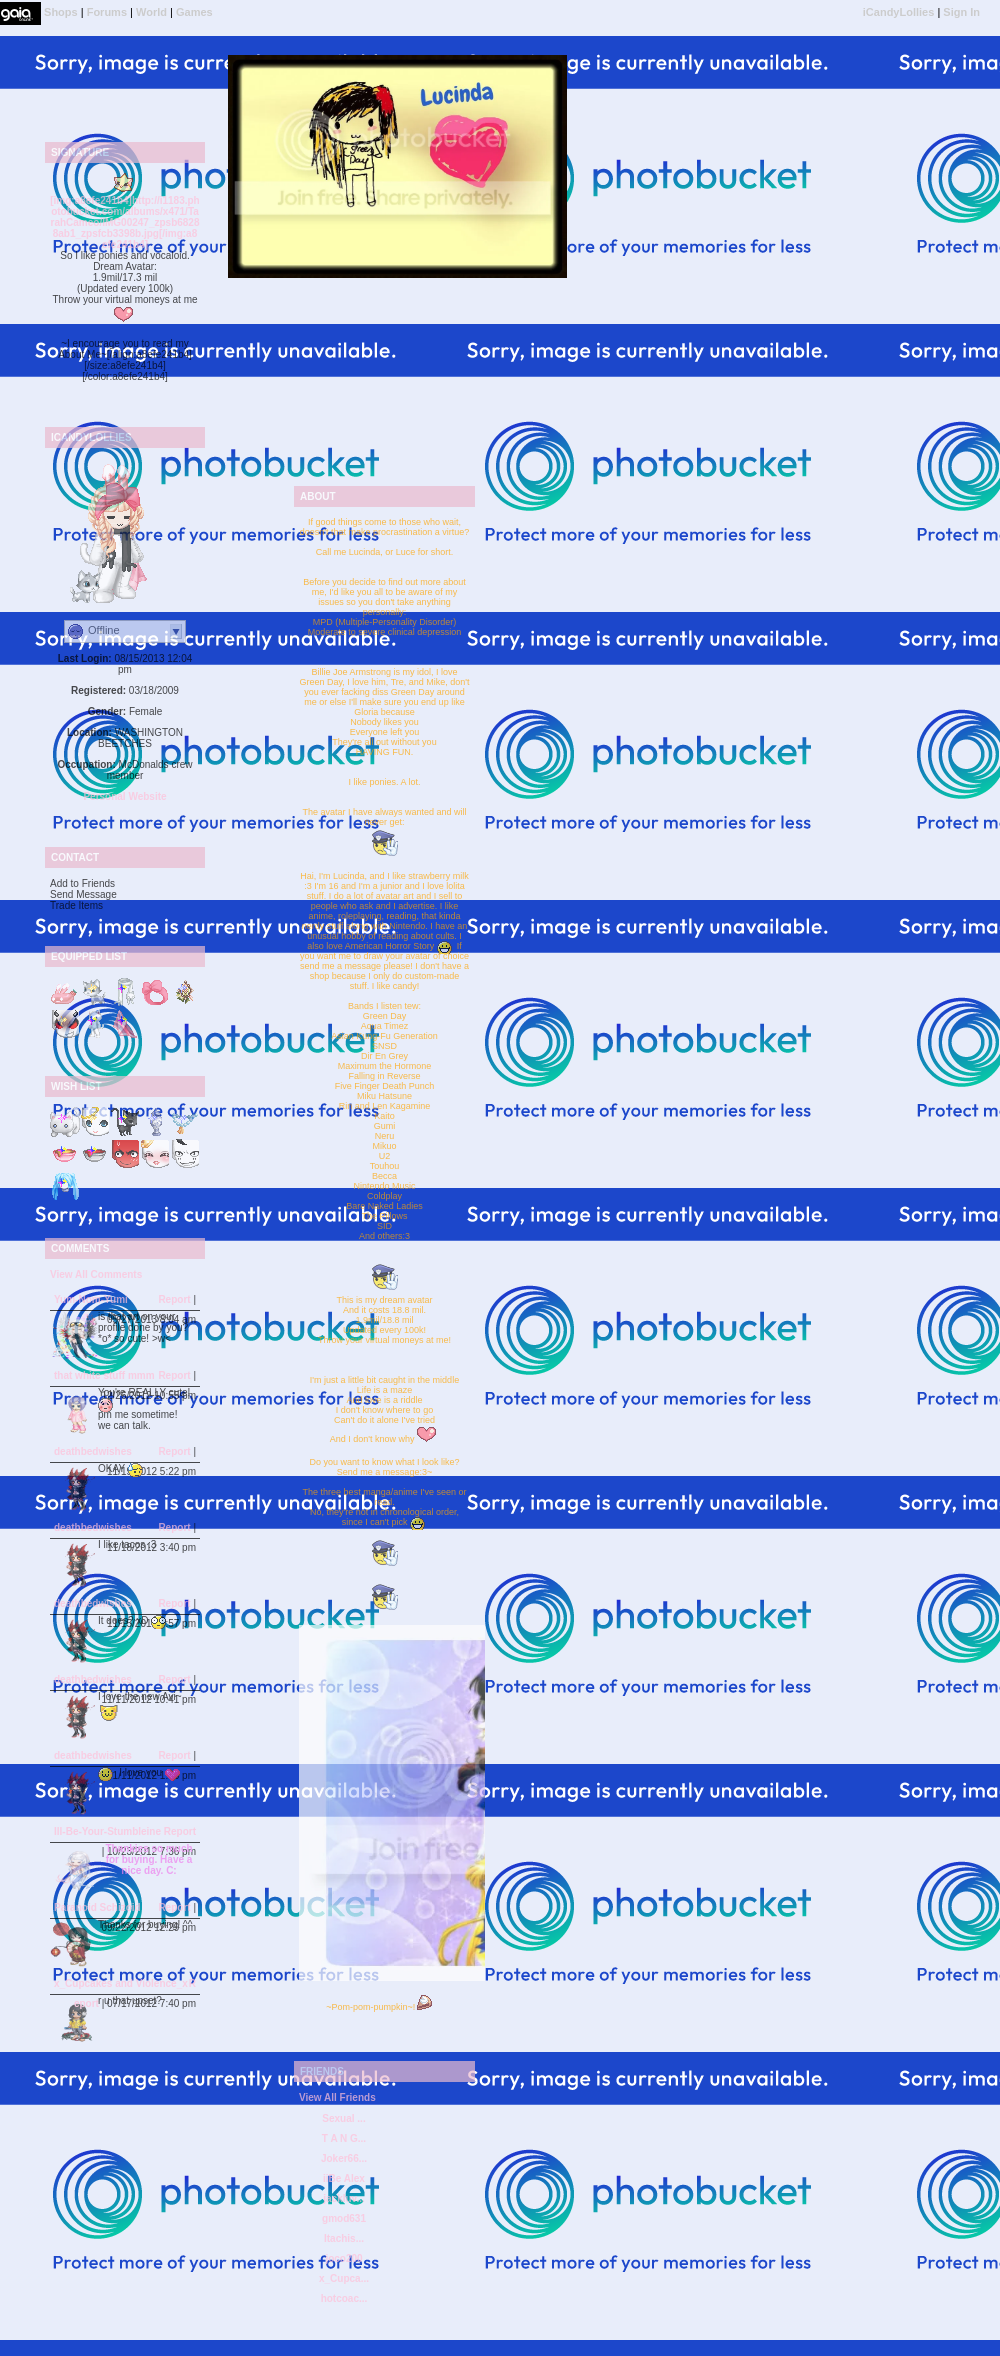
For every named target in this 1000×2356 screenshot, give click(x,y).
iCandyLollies (899, 12)
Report (174, 1299)
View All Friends (337, 2097)
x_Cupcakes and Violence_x (121, 1983)
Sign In (961, 12)
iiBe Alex (344, 2178)
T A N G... (344, 2138)
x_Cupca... (344, 2278)
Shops (61, 12)
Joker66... (344, 2158)
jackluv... (344, 2198)
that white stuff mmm (104, 1375)
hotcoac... (344, 2298)
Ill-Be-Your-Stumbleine (107, 1831)
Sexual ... (343, 2118)
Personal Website (124, 796)
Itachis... (344, 2238)
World (151, 12)
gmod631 (344, 2218)
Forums (107, 12)
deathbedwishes (93, 1451)
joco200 (343, 2258)
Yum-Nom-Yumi (91, 1299)
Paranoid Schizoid (97, 1907)
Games (194, 12)
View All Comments (96, 1274)
